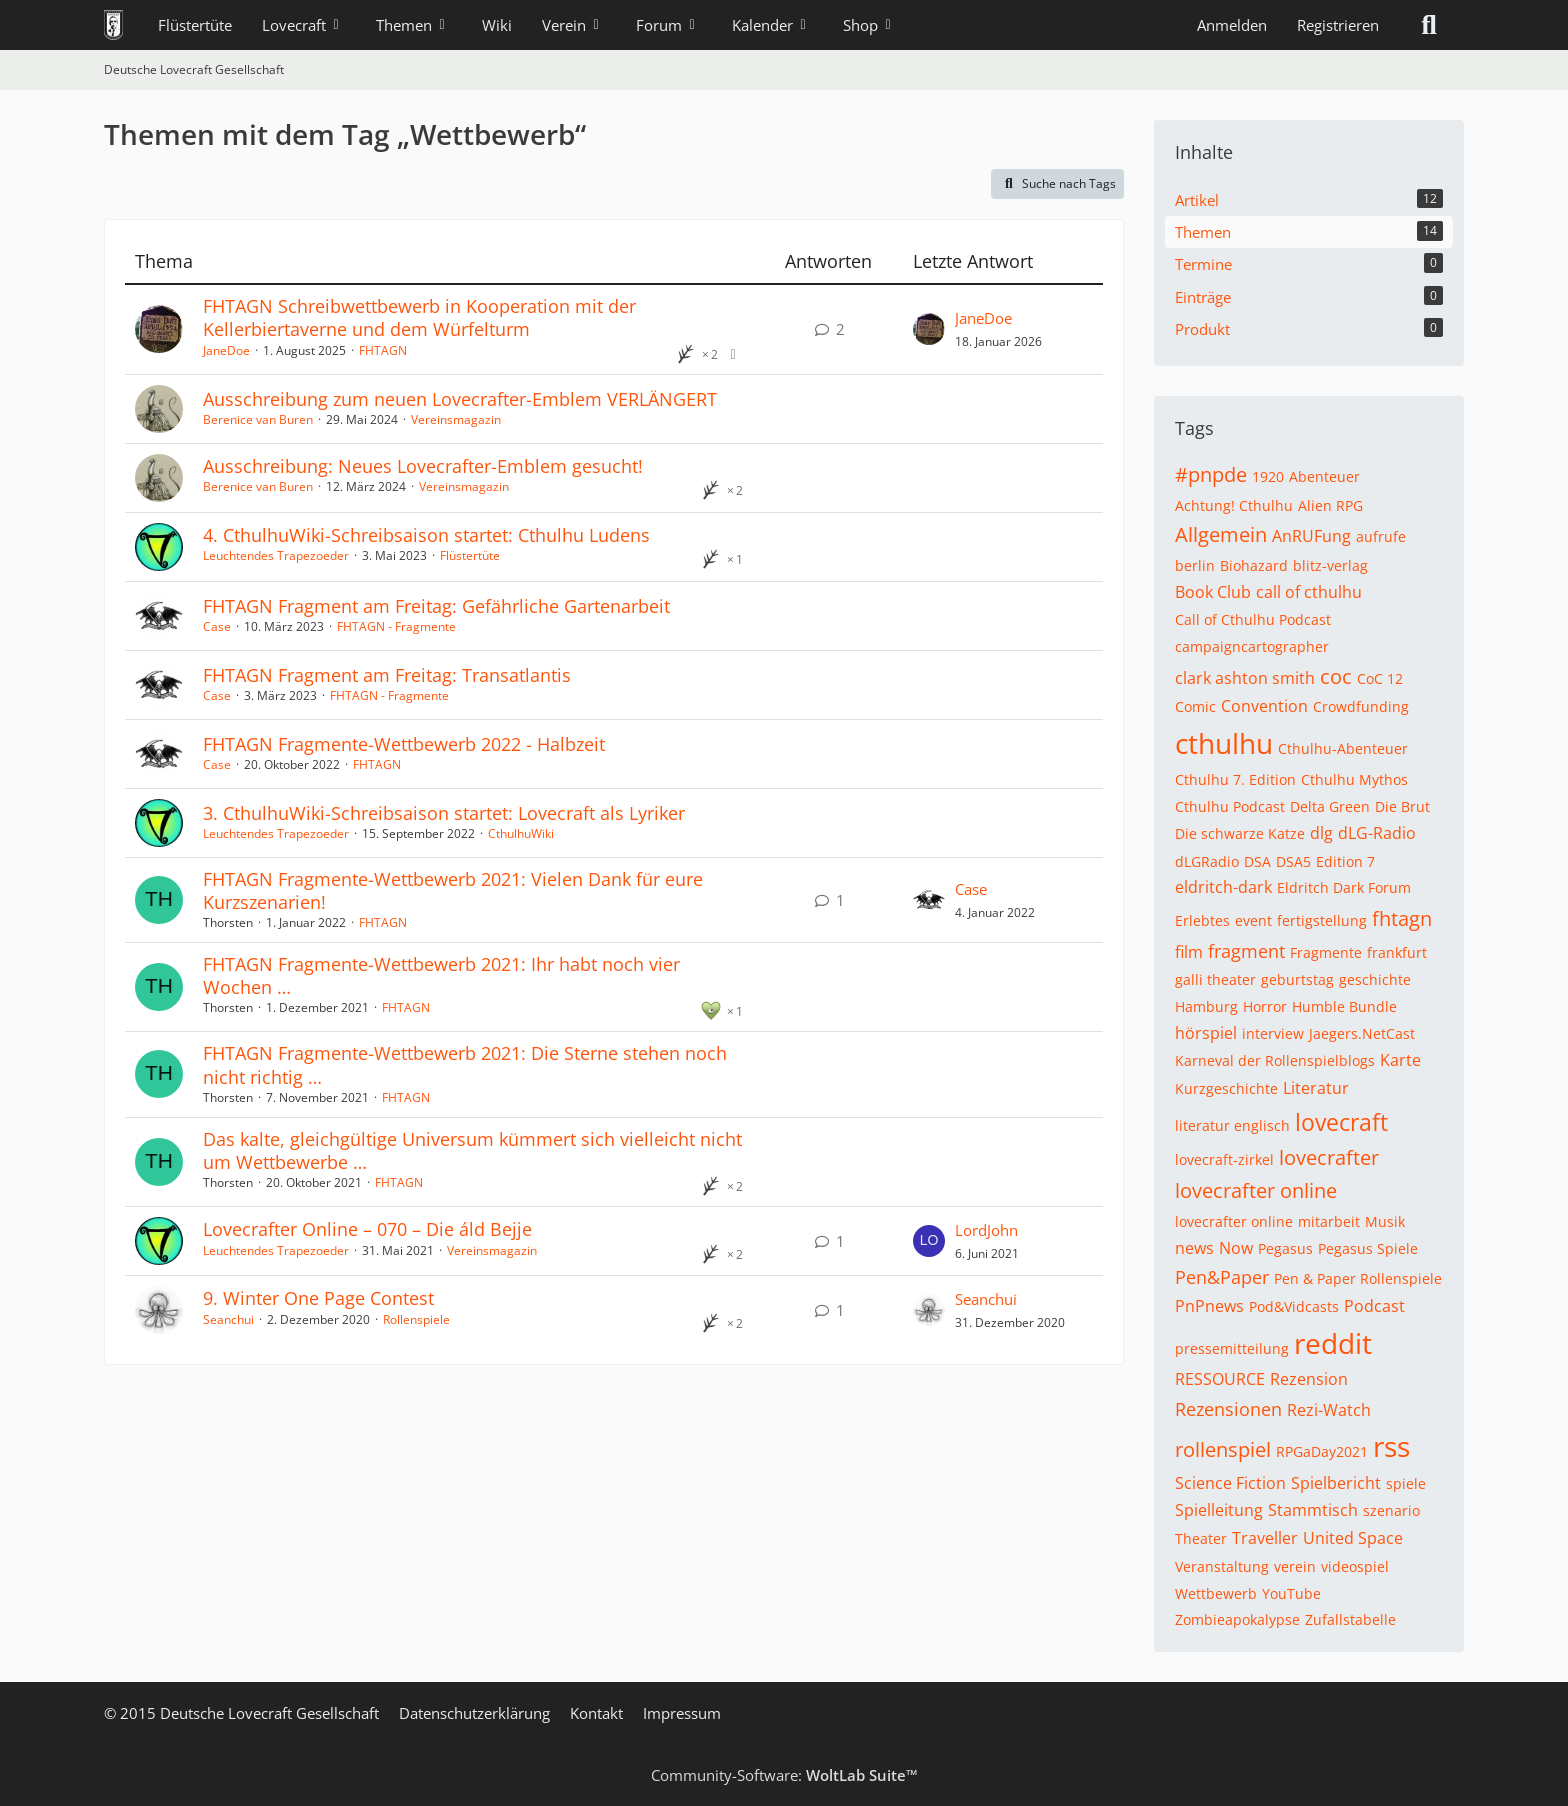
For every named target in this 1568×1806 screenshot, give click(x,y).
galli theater (1215, 979)
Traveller (1265, 1538)
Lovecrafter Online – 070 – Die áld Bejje (367, 1229)
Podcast (1374, 1306)
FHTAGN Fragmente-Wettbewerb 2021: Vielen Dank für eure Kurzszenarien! (453, 890)
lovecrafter (1329, 1157)
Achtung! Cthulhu (1234, 505)
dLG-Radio (1377, 833)
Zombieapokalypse (1237, 1619)
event (1253, 920)
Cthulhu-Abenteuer (1343, 748)
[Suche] (1429, 25)
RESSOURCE (1220, 1379)
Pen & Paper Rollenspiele (1358, 1278)
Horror (1265, 1006)
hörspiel (1206, 1033)
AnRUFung (1311, 536)
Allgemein (1221, 534)
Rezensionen (1228, 1409)
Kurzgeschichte (1226, 1088)
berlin (1195, 565)
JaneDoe (226, 350)
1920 (1268, 476)
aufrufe (1381, 536)
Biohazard (1254, 565)
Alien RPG (1330, 505)
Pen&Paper (1222, 1277)
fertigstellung (1322, 920)
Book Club (1213, 592)
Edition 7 (1345, 861)
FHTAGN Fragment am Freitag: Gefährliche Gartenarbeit (436, 606)
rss (1391, 1446)
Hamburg (1206, 1006)
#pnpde (1211, 474)
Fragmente (1326, 952)
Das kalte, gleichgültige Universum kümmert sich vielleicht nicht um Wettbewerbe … (472, 1150)
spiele (1406, 1483)
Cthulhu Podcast (1230, 806)
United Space (1353, 1538)
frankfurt (1397, 952)
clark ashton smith (1245, 678)
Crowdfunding (1361, 706)
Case (217, 626)
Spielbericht (1336, 1483)
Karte (1400, 1060)
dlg (1321, 833)
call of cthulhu (1309, 592)
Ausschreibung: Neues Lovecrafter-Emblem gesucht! (423, 466)
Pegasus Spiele (1368, 1248)
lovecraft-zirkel (1224, 1159)
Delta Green (1330, 806)
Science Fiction (1230, 1483)
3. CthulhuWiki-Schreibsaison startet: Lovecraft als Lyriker (444, 813)
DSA (1257, 861)
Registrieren (1338, 25)
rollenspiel (1223, 1449)
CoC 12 (1380, 678)
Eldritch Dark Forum (1344, 887)
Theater (1201, 1538)
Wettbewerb (1216, 1593)
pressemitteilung (1232, 1348)
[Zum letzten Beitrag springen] (929, 329)
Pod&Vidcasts (1294, 1306)
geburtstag (1297, 979)
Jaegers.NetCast (1362, 1033)
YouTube (1291, 1593)
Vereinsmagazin (456, 419)
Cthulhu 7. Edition (1235, 779)
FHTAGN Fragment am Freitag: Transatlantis (387, 675)
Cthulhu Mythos (1354, 779)
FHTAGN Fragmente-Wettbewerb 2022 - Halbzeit (404, 744)
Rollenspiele (416, 1319)
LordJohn (986, 1230)
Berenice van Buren (258, 419)
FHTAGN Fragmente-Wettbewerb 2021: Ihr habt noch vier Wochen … (441, 975)
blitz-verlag (1330, 565)
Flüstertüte (470, 555)
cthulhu (1224, 743)
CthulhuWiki (521, 833)
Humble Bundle (1344, 1006)
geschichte (1375, 979)
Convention (1264, 706)
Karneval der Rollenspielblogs (1275, 1060)
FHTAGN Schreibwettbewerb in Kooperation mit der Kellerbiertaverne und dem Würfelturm (419, 317)
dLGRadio (1207, 861)
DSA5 (1293, 861)
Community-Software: (784, 1775)
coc (1336, 676)
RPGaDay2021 (1322, 1451)
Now (1236, 1248)
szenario (1391, 1510)
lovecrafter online (1256, 1190)
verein (1295, 1566)
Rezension (1309, 1379)
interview (1273, 1033)
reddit (1333, 1343)
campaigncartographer (1252, 646)
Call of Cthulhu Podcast (1253, 619)
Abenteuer (1324, 476)
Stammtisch (1313, 1510)
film (1189, 952)
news (1194, 1248)
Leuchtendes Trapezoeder (276, 555)
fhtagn (1402, 918)
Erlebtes (1202, 920)
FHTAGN (383, 350)
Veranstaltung (1222, 1566)
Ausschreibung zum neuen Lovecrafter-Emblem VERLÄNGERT (460, 399)
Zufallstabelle (1350, 1619)
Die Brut (1402, 806)
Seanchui (228, 1319)
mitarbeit (1329, 1221)
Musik (1385, 1221)
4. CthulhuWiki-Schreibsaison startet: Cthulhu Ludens (426, 535)
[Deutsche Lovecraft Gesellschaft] (113, 25)
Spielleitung (1219, 1510)
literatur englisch (1232, 1125)
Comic (1195, 706)
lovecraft (1341, 1122)
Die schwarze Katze (1240, 833)
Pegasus (1285, 1248)
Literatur (1316, 1088)
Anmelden (1232, 25)
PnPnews (1209, 1306)
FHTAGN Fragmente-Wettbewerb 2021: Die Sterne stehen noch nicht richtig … (465, 1064)
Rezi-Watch (1329, 1410)
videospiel (1355, 1566)
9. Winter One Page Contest (318, 1298)
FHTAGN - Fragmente (396, 626)
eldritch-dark (1223, 887)
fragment (1246, 951)
